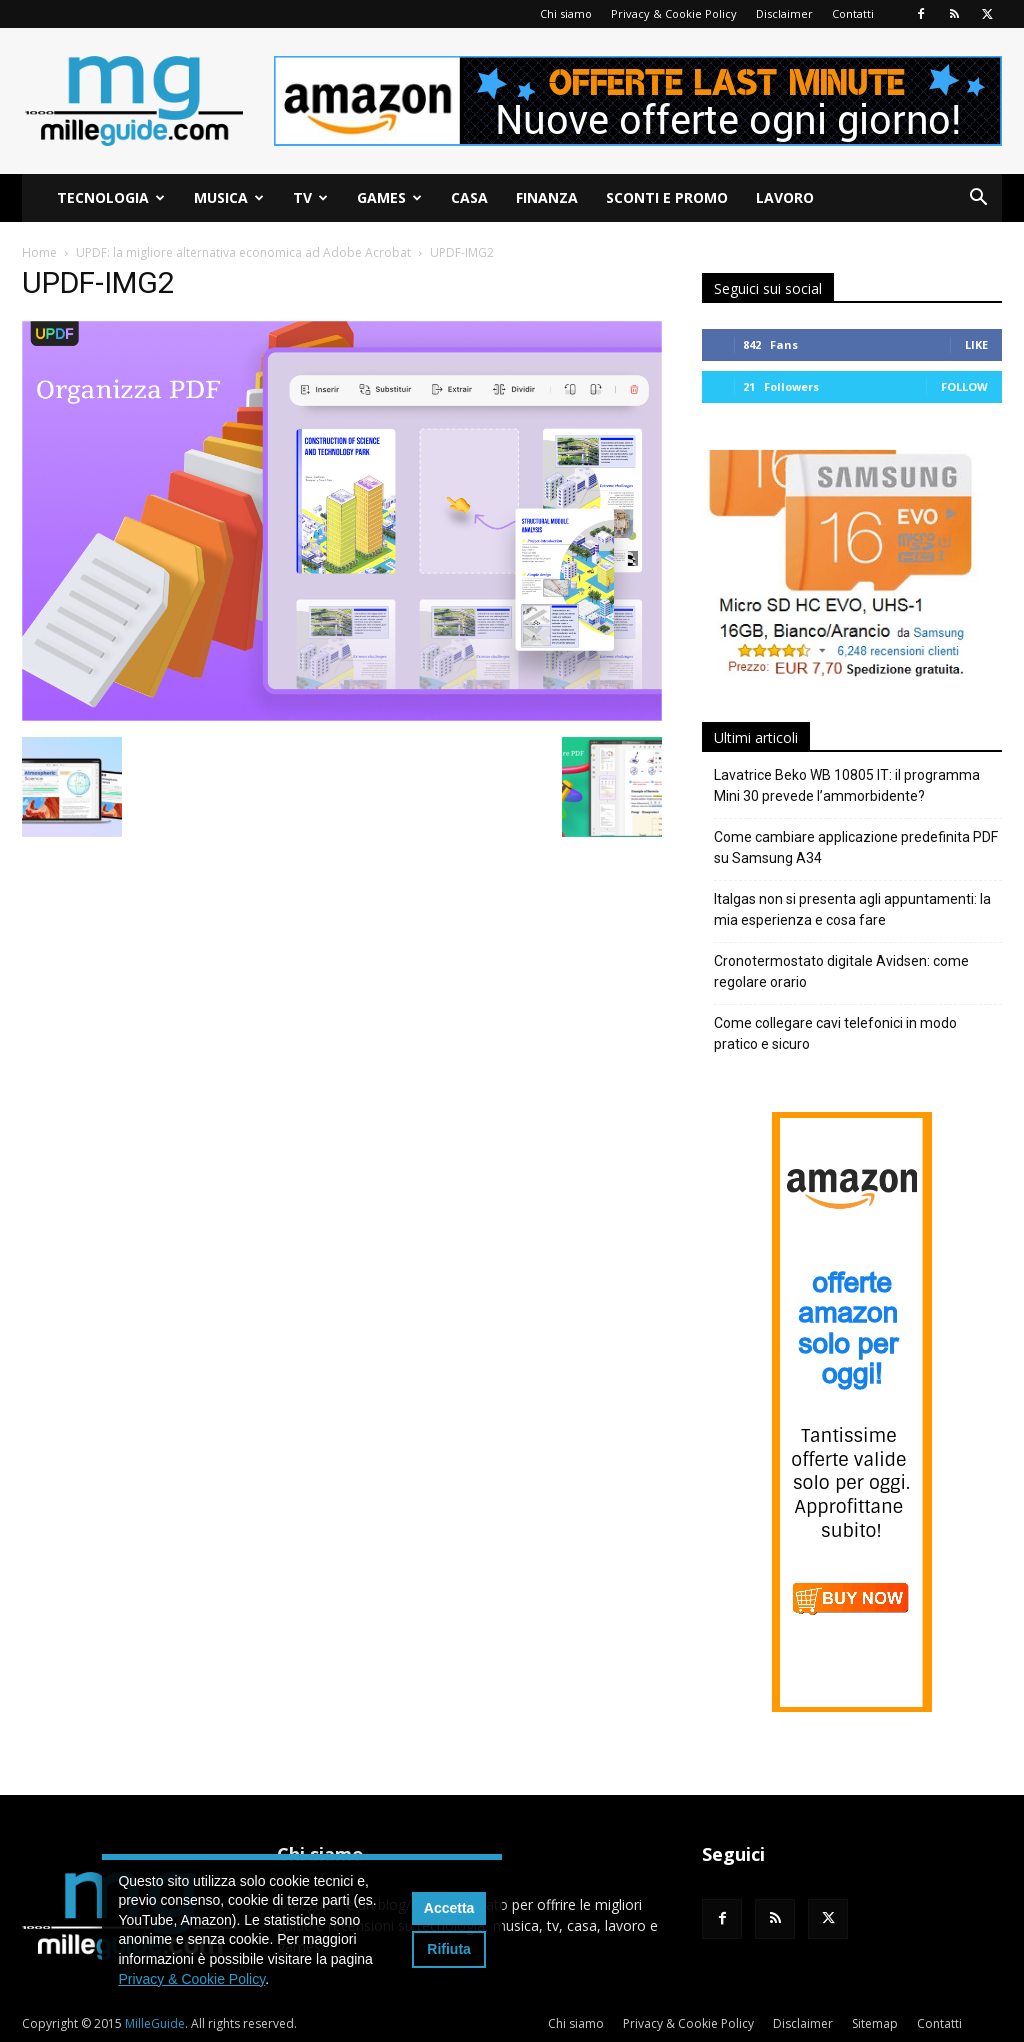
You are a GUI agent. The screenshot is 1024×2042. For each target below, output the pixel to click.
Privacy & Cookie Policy (674, 13)
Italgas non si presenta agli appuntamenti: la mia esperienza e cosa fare (852, 909)
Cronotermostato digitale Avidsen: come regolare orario (841, 971)
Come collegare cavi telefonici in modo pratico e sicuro (835, 1033)
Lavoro (785, 197)
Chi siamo (566, 13)
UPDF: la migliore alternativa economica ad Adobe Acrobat (243, 252)
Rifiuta (449, 1949)
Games (389, 197)
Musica (229, 197)
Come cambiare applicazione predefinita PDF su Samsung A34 (856, 847)
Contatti (853, 13)
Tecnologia (111, 197)
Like (976, 344)
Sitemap (875, 2023)
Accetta (449, 1908)
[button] (978, 199)
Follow (964, 386)
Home (39, 252)
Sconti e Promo (667, 197)
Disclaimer (784, 13)
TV (310, 197)
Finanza (547, 197)
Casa (469, 197)
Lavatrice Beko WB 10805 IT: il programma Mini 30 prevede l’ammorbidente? (847, 785)
